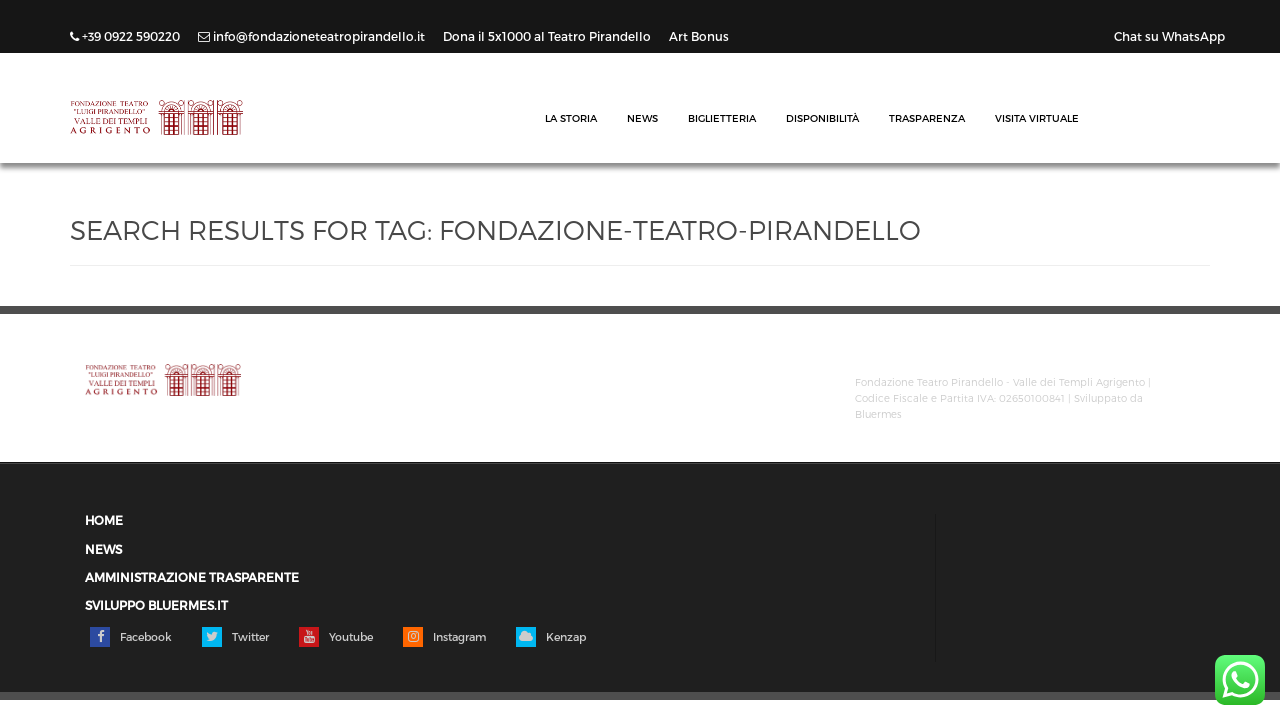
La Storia (571, 118)
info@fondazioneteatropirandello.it (313, 36)
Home (104, 520)
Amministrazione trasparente (192, 577)
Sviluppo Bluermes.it (156, 605)
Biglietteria (722, 118)
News (642, 118)
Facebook (131, 637)
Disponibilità (822, 118)
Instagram (444, 637)
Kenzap (551, 637)
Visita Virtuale (1037, 118)
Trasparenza (927, 118)
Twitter (235, 637)
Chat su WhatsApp (1169, 36)
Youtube (336, 637)
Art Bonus (699, 36)
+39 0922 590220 (126, 36)
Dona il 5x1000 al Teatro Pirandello (548, 36)
